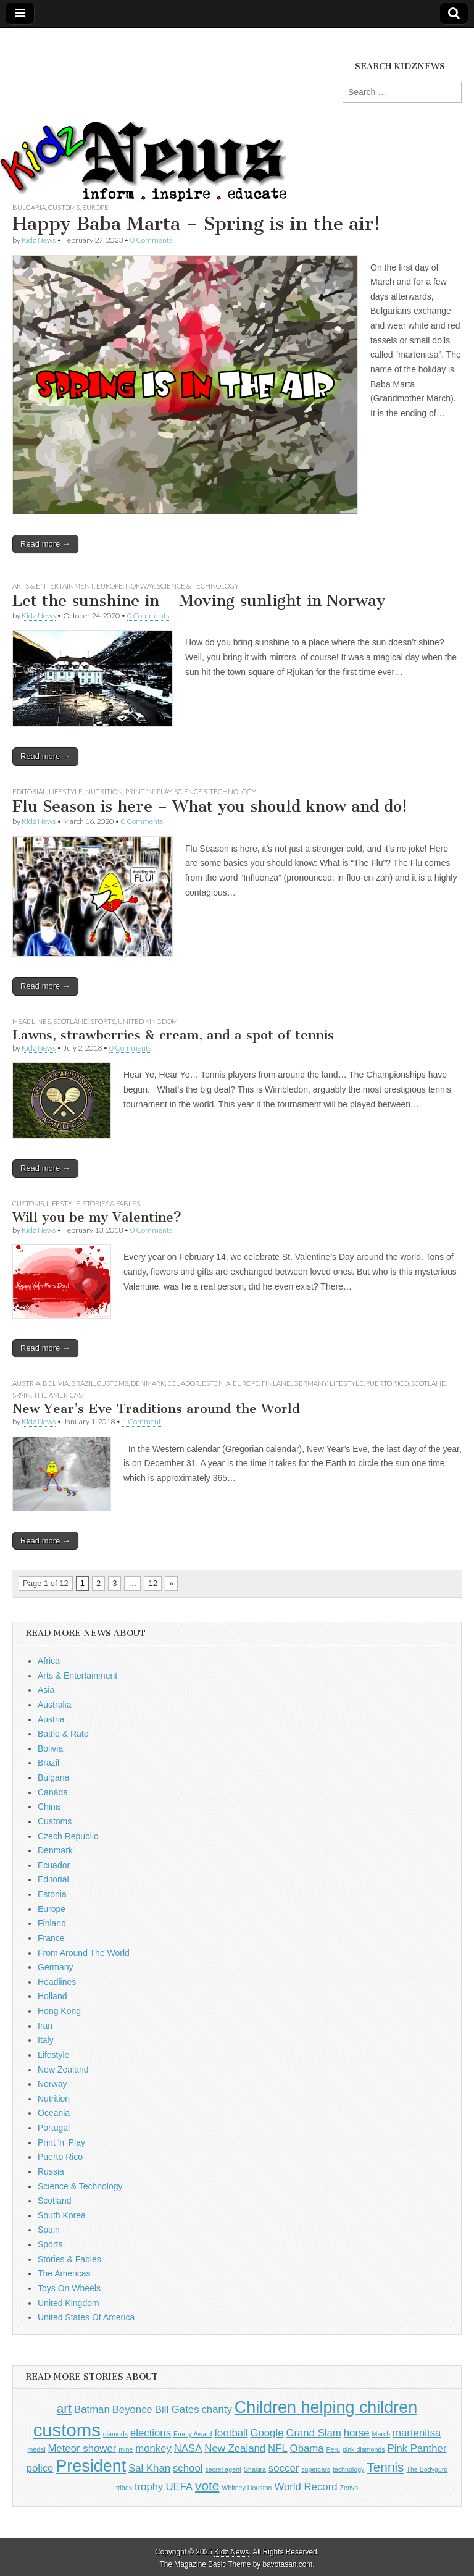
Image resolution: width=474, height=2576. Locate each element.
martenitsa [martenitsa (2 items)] (417, 2433)
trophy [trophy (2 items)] (149, 2487)
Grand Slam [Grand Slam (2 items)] (313, 2433)
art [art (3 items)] (64, 2408)
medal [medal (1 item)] (36, 2449)
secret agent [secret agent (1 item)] (223, 2469)
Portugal (54, 2128)
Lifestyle (66, 791)
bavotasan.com (288, 2564)
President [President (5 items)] (91, 2466)
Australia (54, 1705)
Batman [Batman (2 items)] (92, 2409)
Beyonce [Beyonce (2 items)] (132, 2409)
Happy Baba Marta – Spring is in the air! (196, 223)
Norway (139, 586)
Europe (95, 207)
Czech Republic (68, 1836)
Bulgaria (29, 207)
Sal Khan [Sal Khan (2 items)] (149, 2468)
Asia (46, 1690)
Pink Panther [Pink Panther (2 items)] (417, 2448)
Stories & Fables (111, 1203)
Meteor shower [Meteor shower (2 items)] (82, 2448)
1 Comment (141, 1421)
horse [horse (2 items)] (357, 2433)
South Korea (62, 2215)
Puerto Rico (387, 1383)
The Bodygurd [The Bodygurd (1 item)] (426, 2469)
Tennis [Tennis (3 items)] (385, 2467)
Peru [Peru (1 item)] (333, 2449)
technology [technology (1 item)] (349, 2469)
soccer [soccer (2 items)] (283, 2468)
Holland (52, 1996)
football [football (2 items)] (230, 2433)
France (51, 1938)
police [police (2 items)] (40, 2468)
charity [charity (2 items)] (216, 2409)
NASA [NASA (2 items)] (188, 2448)
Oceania (54, 2113)
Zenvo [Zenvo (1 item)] (348, 2487)
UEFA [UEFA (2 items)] (179, 2487)
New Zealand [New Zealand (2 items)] (234, 2448)
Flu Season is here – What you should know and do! (209, 806)
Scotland (70, 1021)
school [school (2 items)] (187, 2468)
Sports (103, 1021)
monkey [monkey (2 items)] (153, 2448)
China (49, 1806)
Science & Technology (198, 586)
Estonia (216, 1383)
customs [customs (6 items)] (67, 2430)
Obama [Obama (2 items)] (307, 2448)
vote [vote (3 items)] (207, 2485)
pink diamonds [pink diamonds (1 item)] (364, 2449)
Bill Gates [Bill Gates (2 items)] (177, 2409)
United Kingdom (148, 1021)
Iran (45, 2026)
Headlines (31, 1021)
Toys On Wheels (69, 2288)
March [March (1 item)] (381, 2434)
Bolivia (56, 1383)
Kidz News (39, 240)
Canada (53, 1792)
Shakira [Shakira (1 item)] (255, 2469)
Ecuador (183, 1383)
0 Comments (151, 240)
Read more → (45, 543)
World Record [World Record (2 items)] (305, 2487)
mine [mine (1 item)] (125, 2449)
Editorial (29, 791)
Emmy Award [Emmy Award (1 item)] (192, 2434)
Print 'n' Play (148, 791)
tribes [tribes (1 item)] (124, 2487)
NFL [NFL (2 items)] (278, 2448)
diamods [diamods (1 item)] (115, 2434)
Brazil (82, 1383)
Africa (49, 1661)
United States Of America (86, 2317)
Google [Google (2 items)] (266, 2433)
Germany (310, 1383)
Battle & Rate (63, 1734)
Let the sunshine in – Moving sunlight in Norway (198, 600)
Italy (46, 2040)
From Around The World (84, 1953)
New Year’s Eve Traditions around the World (156, 1408)
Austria (26, 1383)
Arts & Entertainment (53, 586)
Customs (64, 207)
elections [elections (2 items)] (150, 2433)
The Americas (57, 1395)
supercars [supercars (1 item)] (315, 2469)
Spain (21, 1395)
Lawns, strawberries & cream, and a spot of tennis (173, 1035)
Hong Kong (59, 2011)
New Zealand (63, 2070)
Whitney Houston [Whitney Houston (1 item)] (247, 2487)
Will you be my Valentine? (96, 1217)
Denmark (148, 1383)
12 (152, 1583)
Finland (276, 1383)
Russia (51, 2171)
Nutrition (104, 791)
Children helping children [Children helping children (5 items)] (326, 2407)
